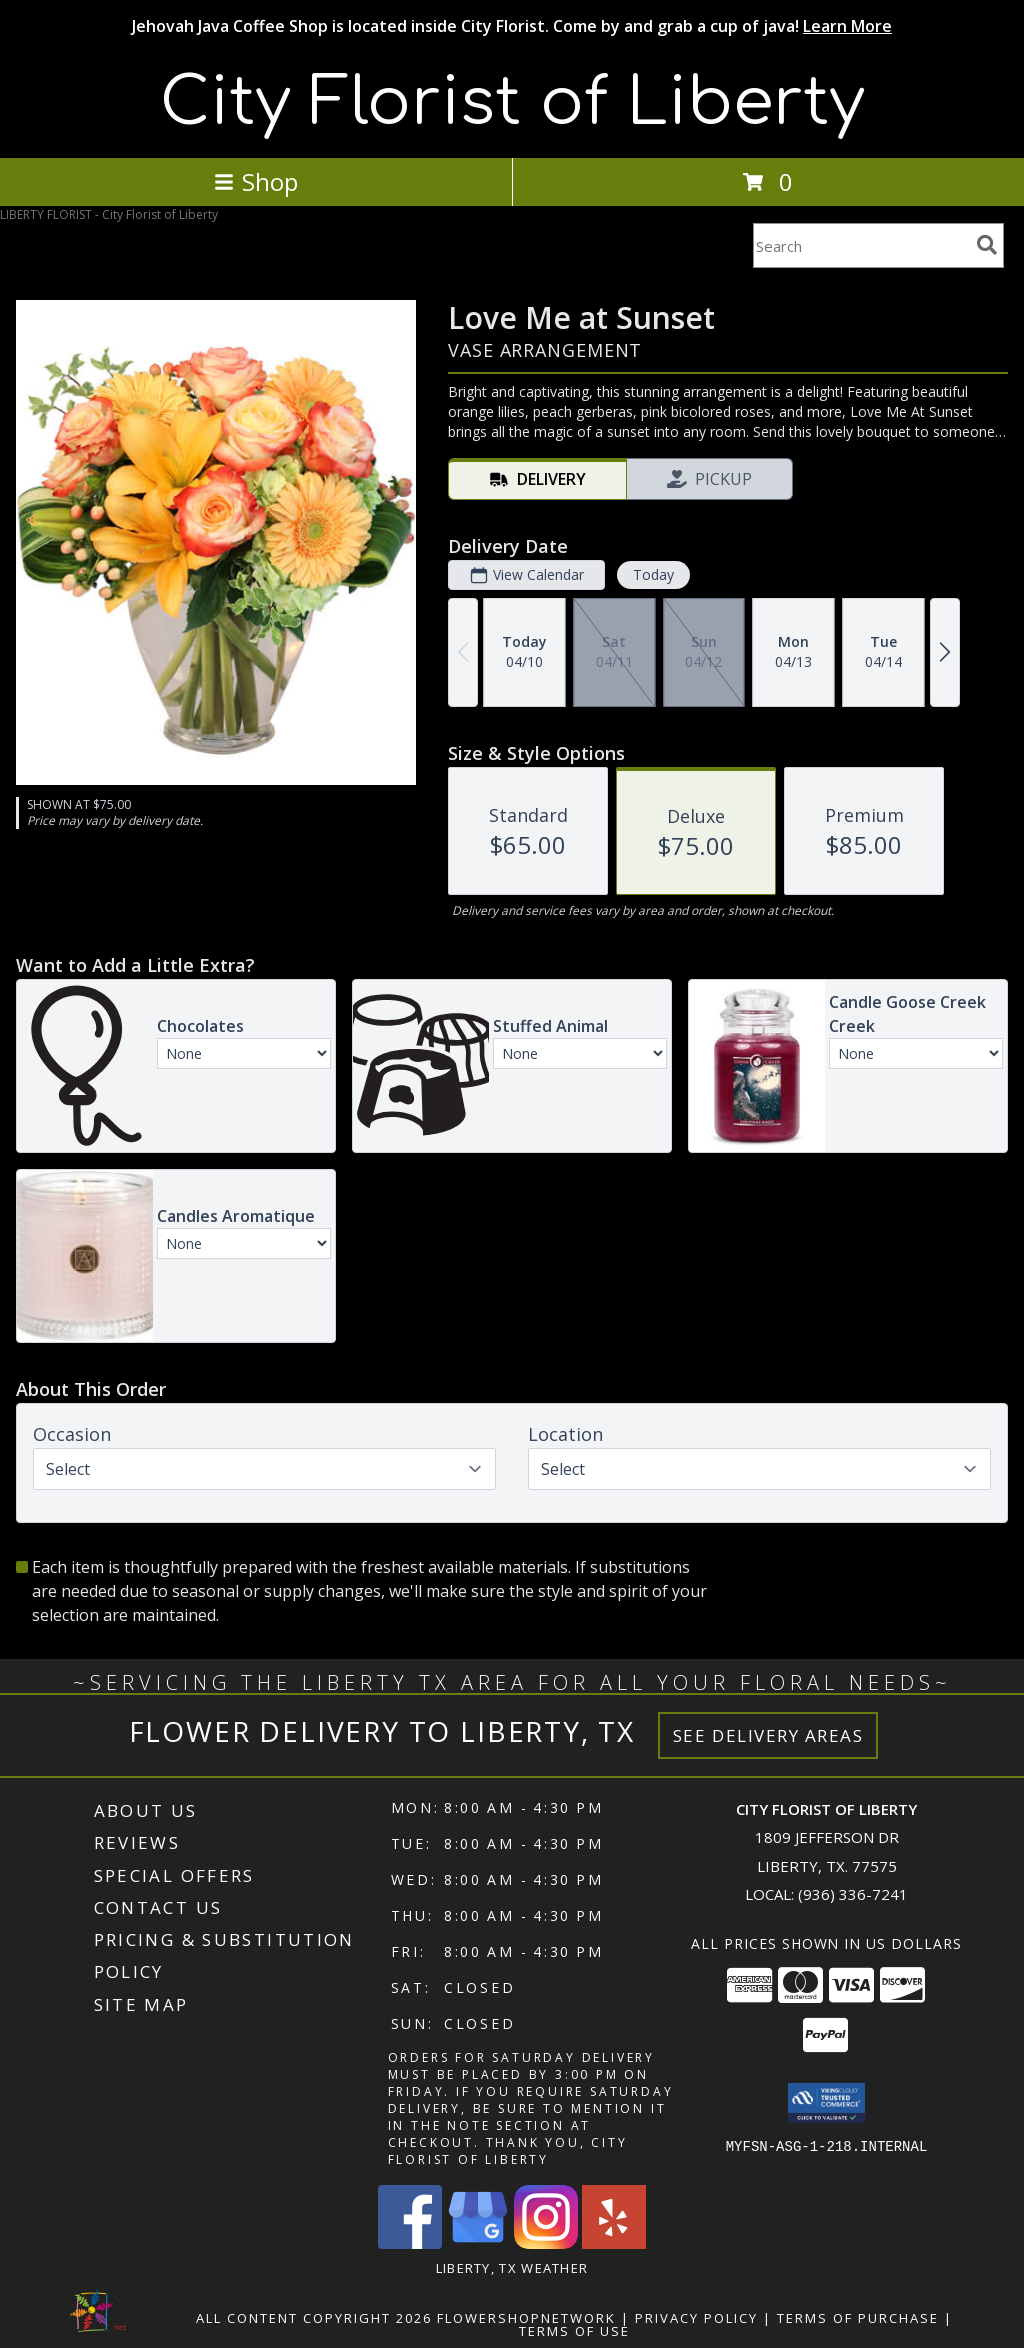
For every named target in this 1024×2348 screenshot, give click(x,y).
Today (653, 574)
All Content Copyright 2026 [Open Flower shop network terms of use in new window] (314, 2318)
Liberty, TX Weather (512, 2268)
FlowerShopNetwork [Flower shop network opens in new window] (526, 2318)
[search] (987, 245)
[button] (826, 2103)
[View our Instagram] (546, 2243)
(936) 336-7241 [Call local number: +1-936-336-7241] (853, 1894)
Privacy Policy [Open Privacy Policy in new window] (696, 2318)
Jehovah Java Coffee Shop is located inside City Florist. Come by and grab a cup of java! (512, 26)
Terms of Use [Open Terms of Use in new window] (574, 2331)
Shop (256, 181)
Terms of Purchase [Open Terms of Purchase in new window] (858, 2318)
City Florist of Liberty (512, 103)
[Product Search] (861, 245)
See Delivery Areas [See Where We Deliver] (768, 1735)
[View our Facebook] (410, 2243)
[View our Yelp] (614, 2243)
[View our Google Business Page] (478, 2243)
